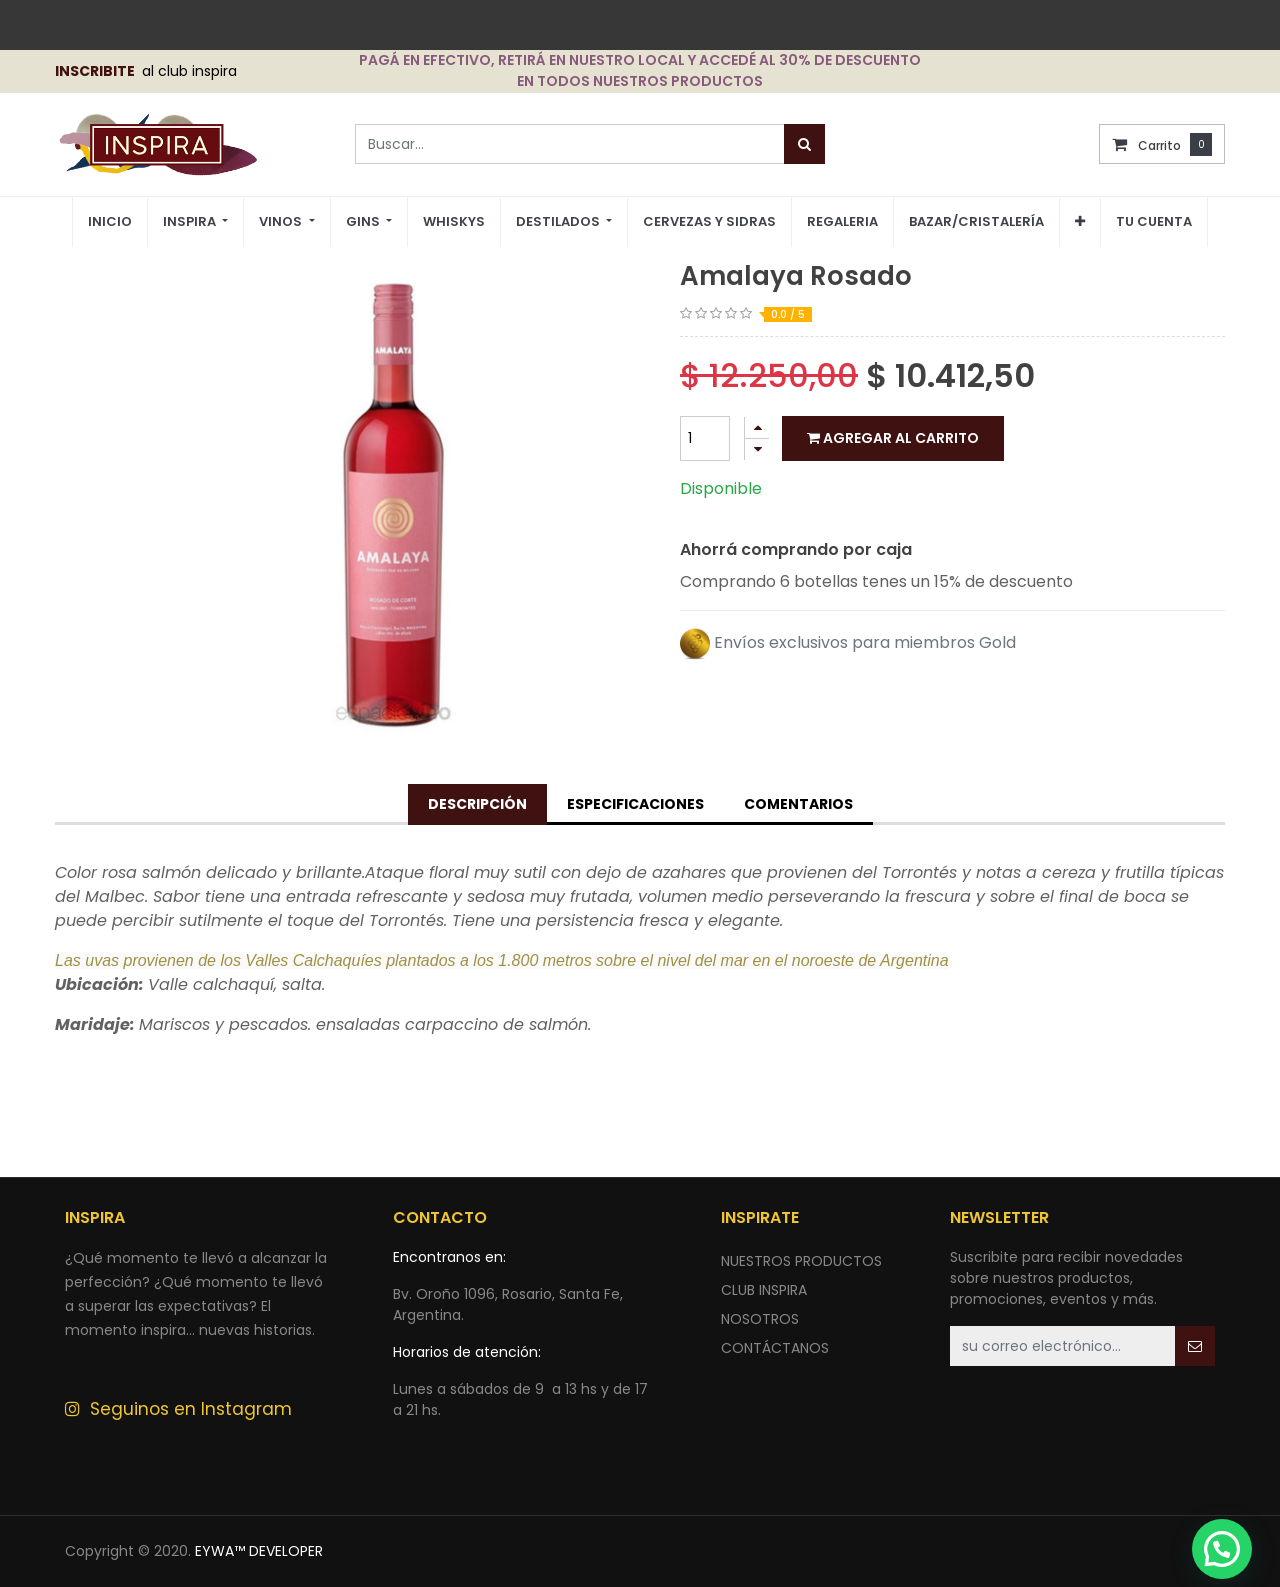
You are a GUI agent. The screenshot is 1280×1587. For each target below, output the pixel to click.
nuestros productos (801, 1261)
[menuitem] (110, 222)
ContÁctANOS (775, 1348)
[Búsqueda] (804, 144)
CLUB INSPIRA (764, 1290)
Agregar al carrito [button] (893, 438)
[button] (1080, 222)
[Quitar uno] (757, 449)
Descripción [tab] (477, 804)
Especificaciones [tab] (635, 804)
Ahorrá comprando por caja (796, 549)
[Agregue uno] (757, 427)
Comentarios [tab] (798, 804)
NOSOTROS (760, 1319)
